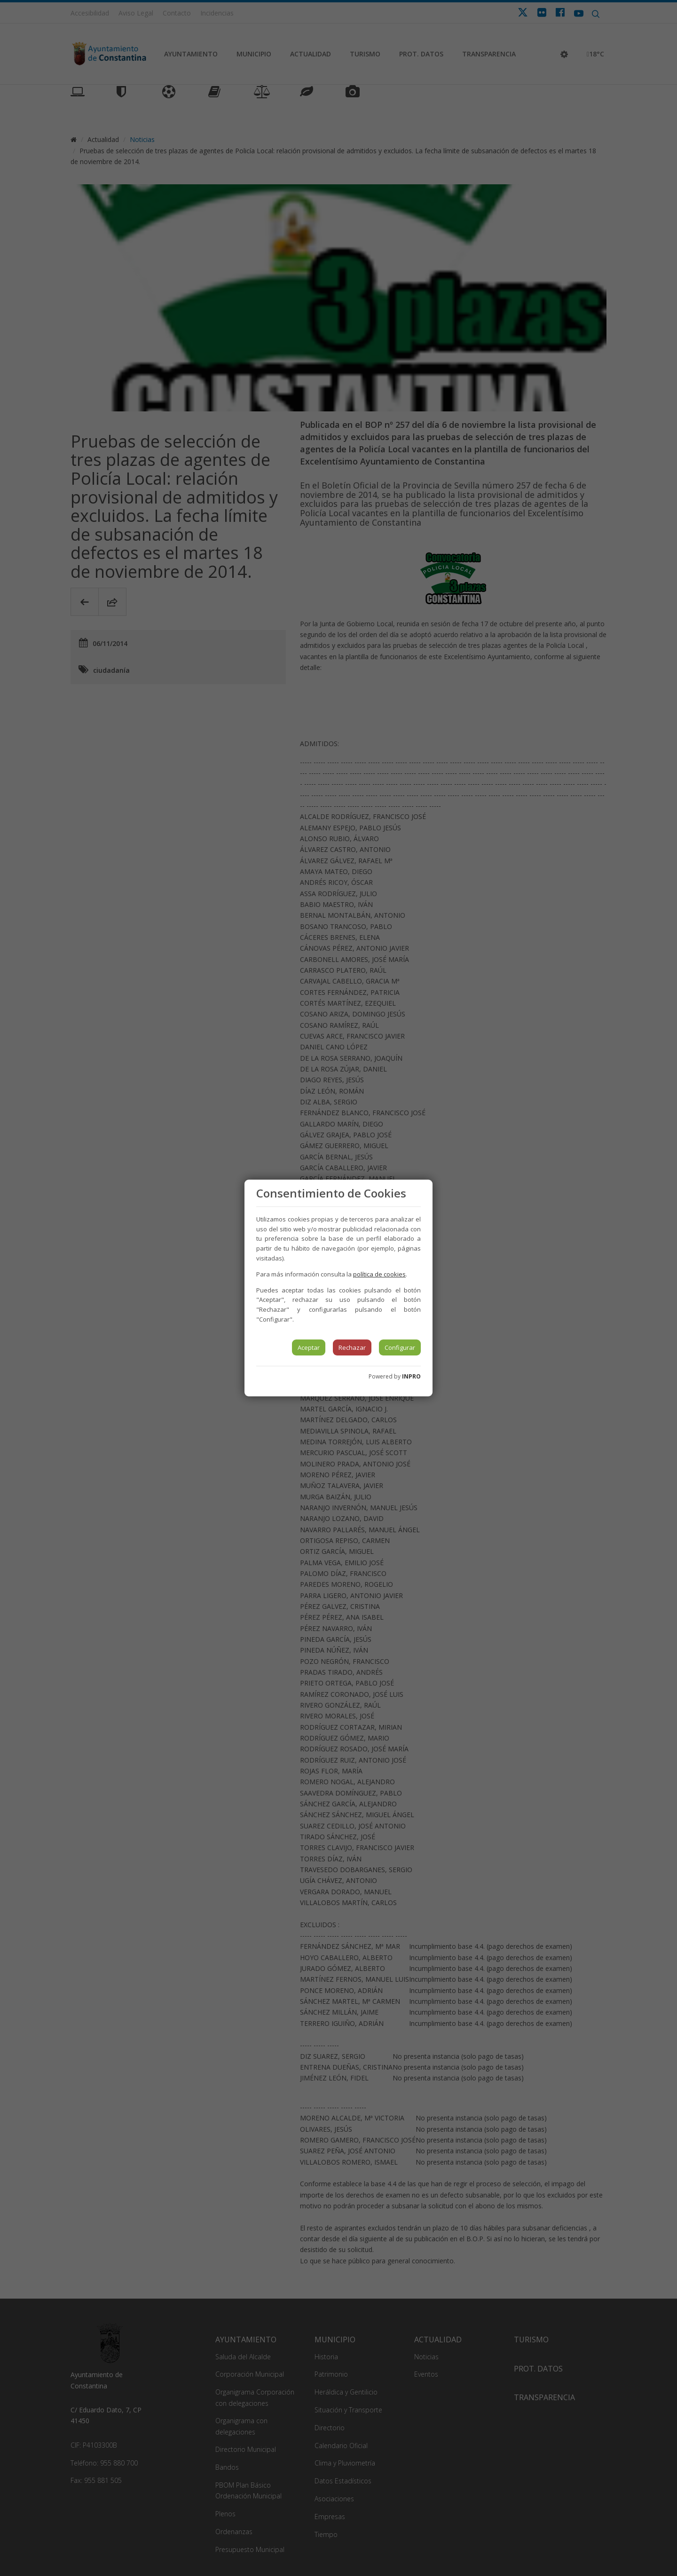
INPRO (411, 1376)
